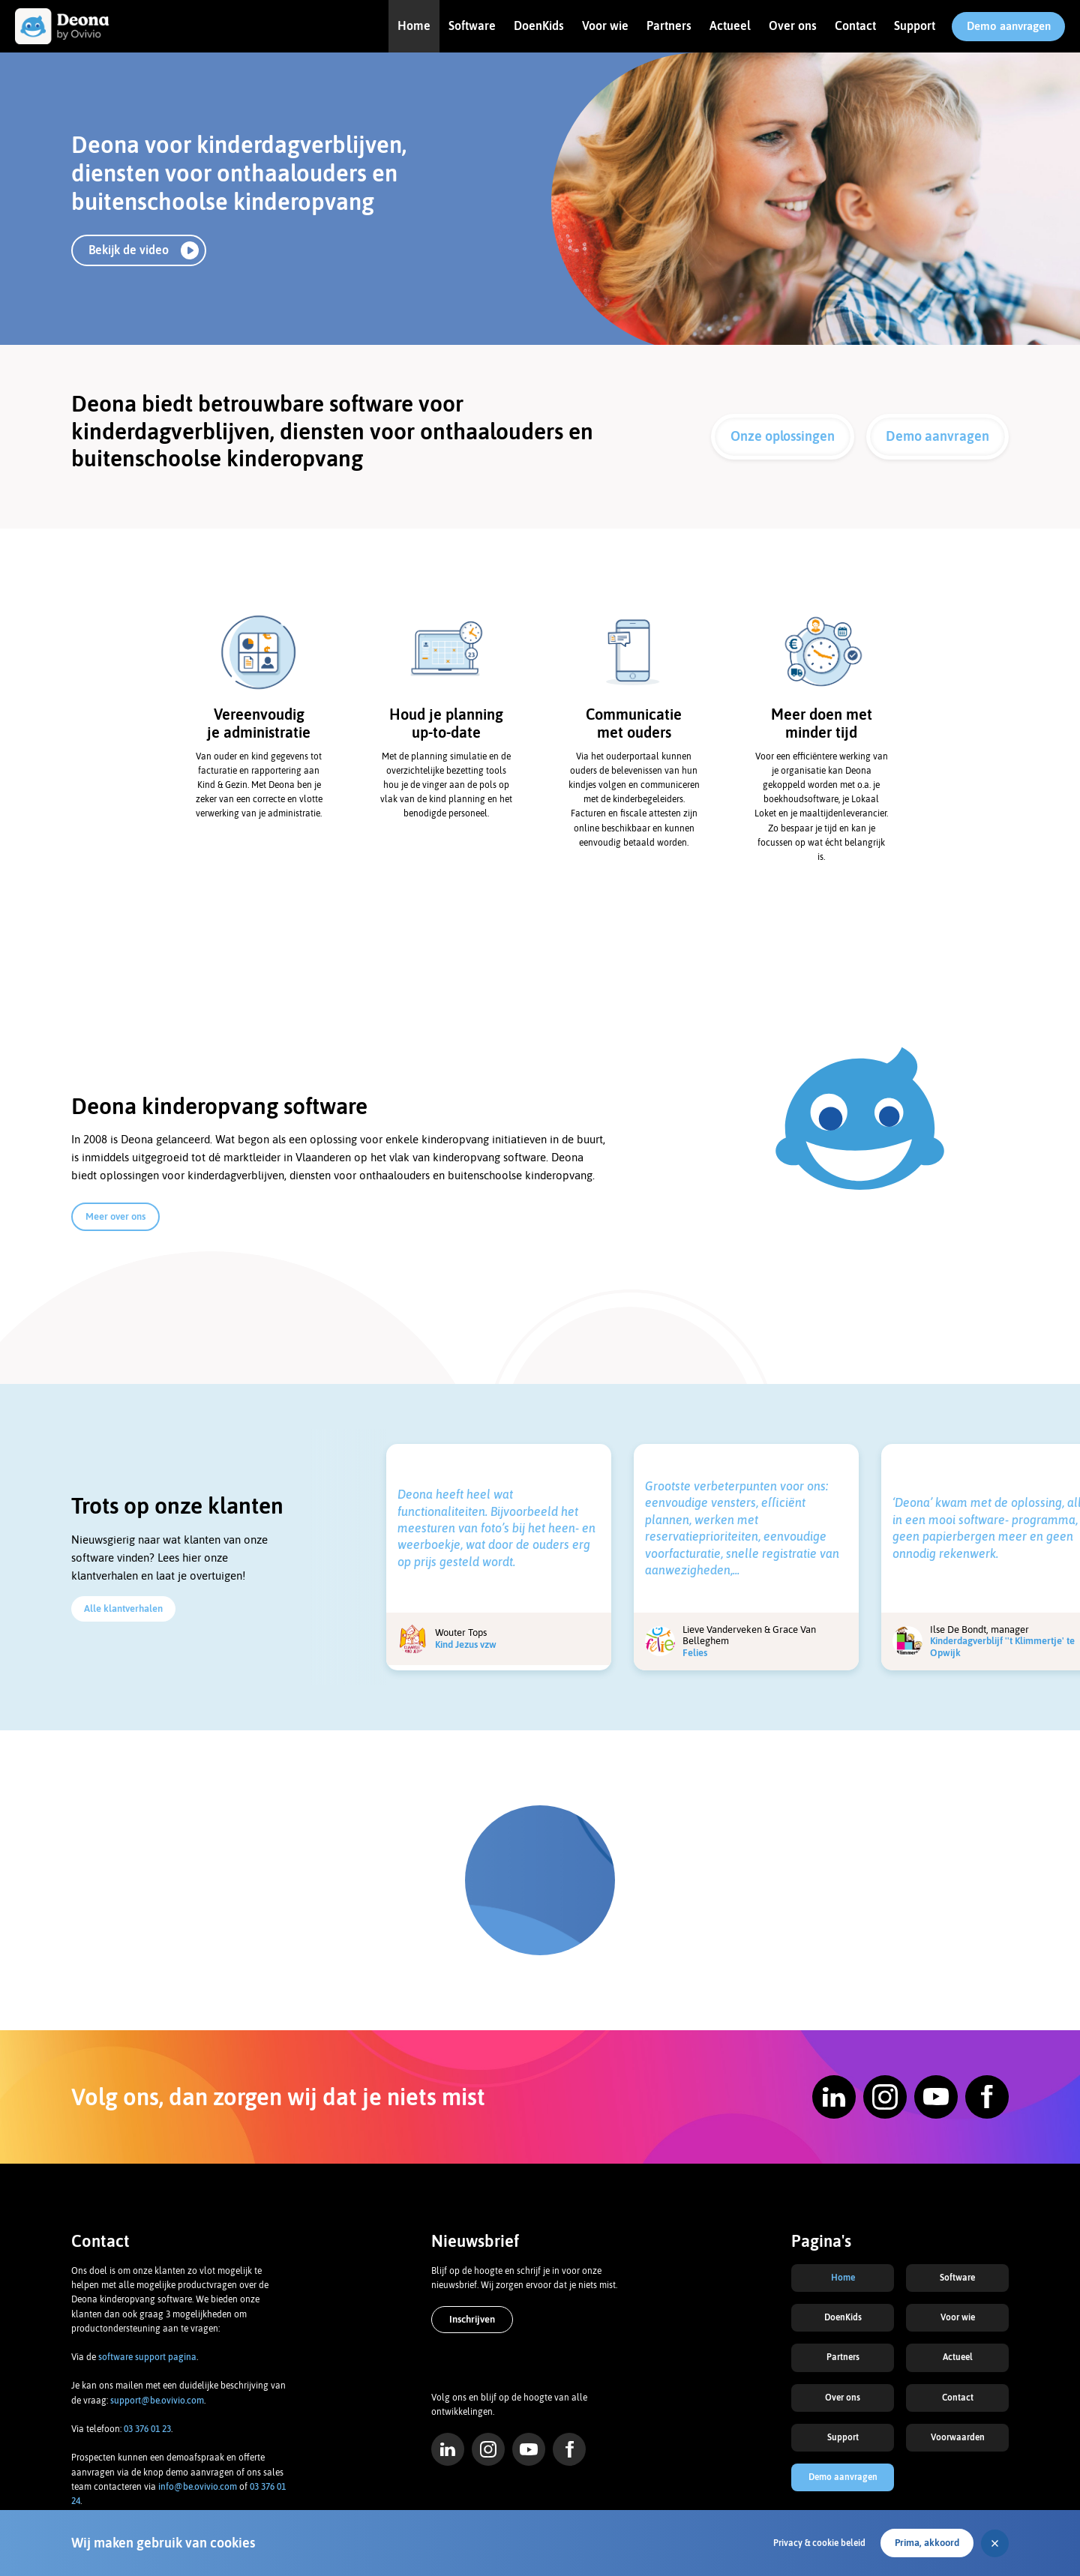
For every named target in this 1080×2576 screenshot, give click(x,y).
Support (914, 25)
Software (472, 25)
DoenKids (539, 25)
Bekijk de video (128, 249)
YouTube (528, 2449)
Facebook (569, 2449)
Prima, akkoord (927, 2542)
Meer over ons (116, 1216)
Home (414, 25)
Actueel (730, 25)
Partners (669, 25)
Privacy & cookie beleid (819, 2543)
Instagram (488, 2449)
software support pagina (147, 2357)
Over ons (793, 25)
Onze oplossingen (782, 436)
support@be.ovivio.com (157, 2400)
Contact (855, 25)
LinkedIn (447, 2449)
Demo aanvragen (1009, 25)
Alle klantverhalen (123, 1608)
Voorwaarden (958, 2437)
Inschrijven (472, 2319)
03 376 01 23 (147, 2429)
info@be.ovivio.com (197, 2487)
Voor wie (605, 25)
